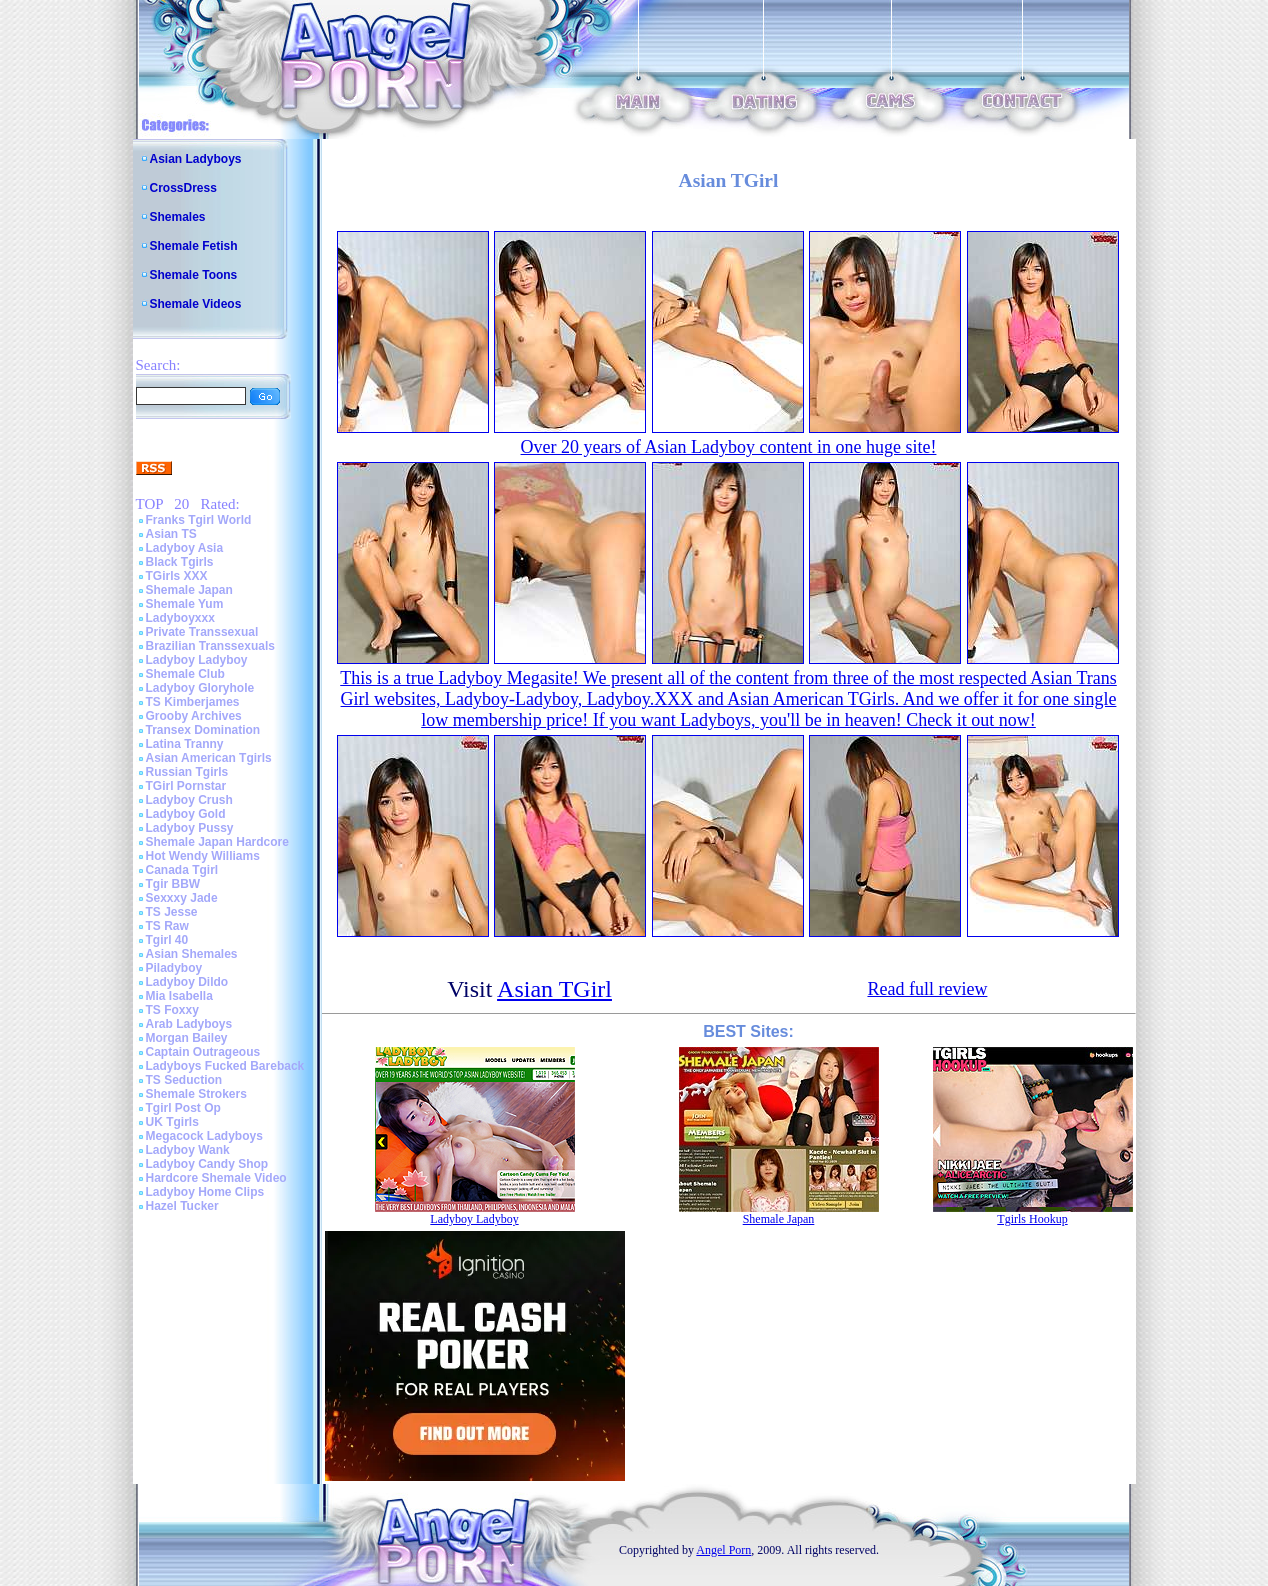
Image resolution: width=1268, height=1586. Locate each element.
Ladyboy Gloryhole (200, 688)
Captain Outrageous (203, 1052)
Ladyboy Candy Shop (207, 1164)
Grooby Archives (194, 716)
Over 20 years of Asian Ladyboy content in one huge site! (729, 447)
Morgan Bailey (187, 1038)
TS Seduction (184, 1080)
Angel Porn (723, 1550)
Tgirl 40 (167, 940)
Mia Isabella (179, 996)
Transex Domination (203, 730)
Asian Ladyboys (196, 159)
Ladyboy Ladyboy (197, 660)
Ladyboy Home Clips (205, 1192)
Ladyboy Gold (186, 814)
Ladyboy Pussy (190, 828)
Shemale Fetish (194, 246)
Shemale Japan (189, 590)
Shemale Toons (194, 275)
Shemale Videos (196, 304)
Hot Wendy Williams (203, 856)
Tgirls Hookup (1032, 1219)
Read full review (927, 989)
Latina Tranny (185, 744)
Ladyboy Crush (189, 800)
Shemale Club (185, 674)
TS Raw (167, 926)
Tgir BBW (173, 884)
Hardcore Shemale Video (216, 1178)
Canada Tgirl (182, 870)
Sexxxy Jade (182, 898)
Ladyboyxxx (180, 618)
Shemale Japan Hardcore (217, 842)
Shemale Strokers (196, 1094)
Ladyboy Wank (188, 1150)
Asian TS (171, 534)
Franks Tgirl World (199, 520)
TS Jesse (172, 912)
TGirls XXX (177, 576)
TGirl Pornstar (186, 786)
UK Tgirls (172, 1122)
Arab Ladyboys (189, 1024)
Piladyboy (174, 968)
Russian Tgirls (187, 772)
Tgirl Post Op (183, 1108)
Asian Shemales (192, 954)
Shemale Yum (185, 604)
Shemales (178, 217)
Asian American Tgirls (209, 758)
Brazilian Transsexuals (210, 646)
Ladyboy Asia (185, 548)
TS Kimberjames (193, 702)
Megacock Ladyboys (204, 1136)
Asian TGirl (554, 989)
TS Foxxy (172, 1010)
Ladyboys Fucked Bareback (225, 1066)
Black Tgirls (180, 562)
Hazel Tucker (182, 1206)
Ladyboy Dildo (187, 982)
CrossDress (183, 188)
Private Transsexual (202, 632)
